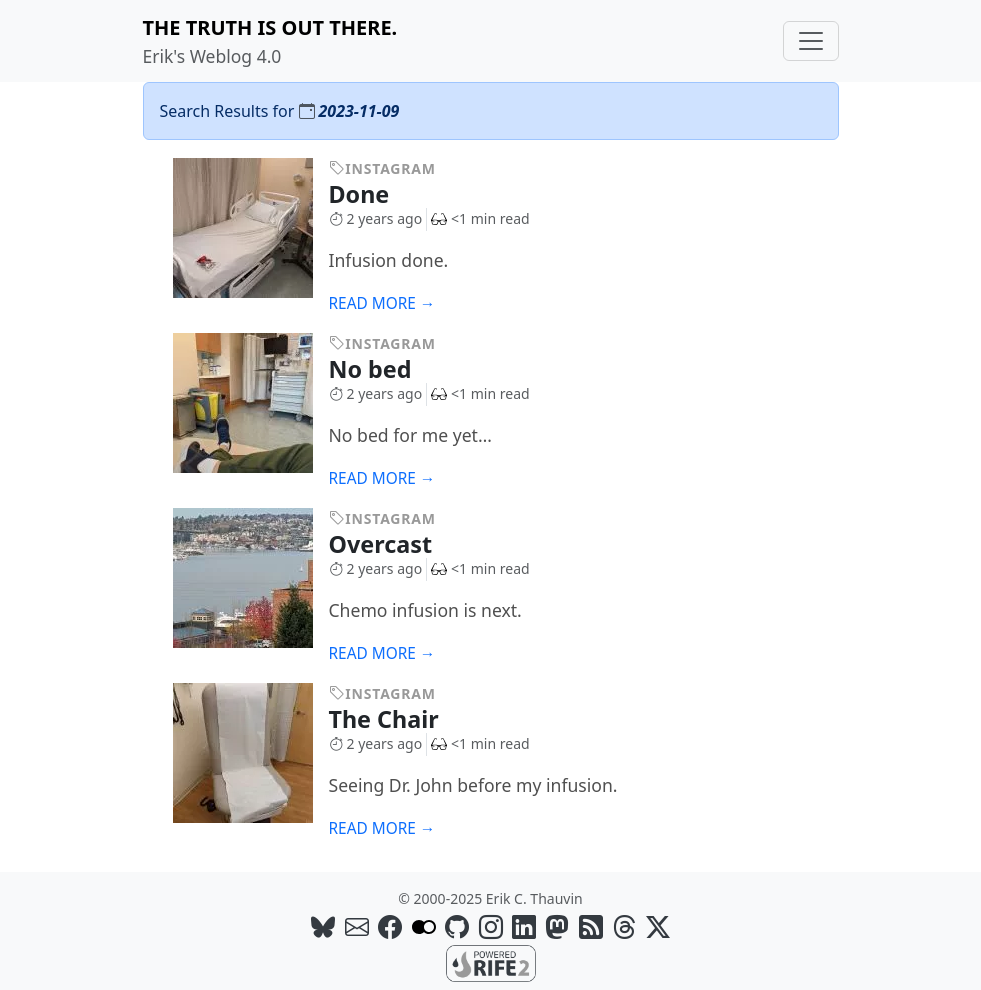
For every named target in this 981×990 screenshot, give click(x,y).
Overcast (395, 544)
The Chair (398, 719)
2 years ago (376, 218)
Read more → (382, 303)
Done (374, 194)
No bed (385, 369)
